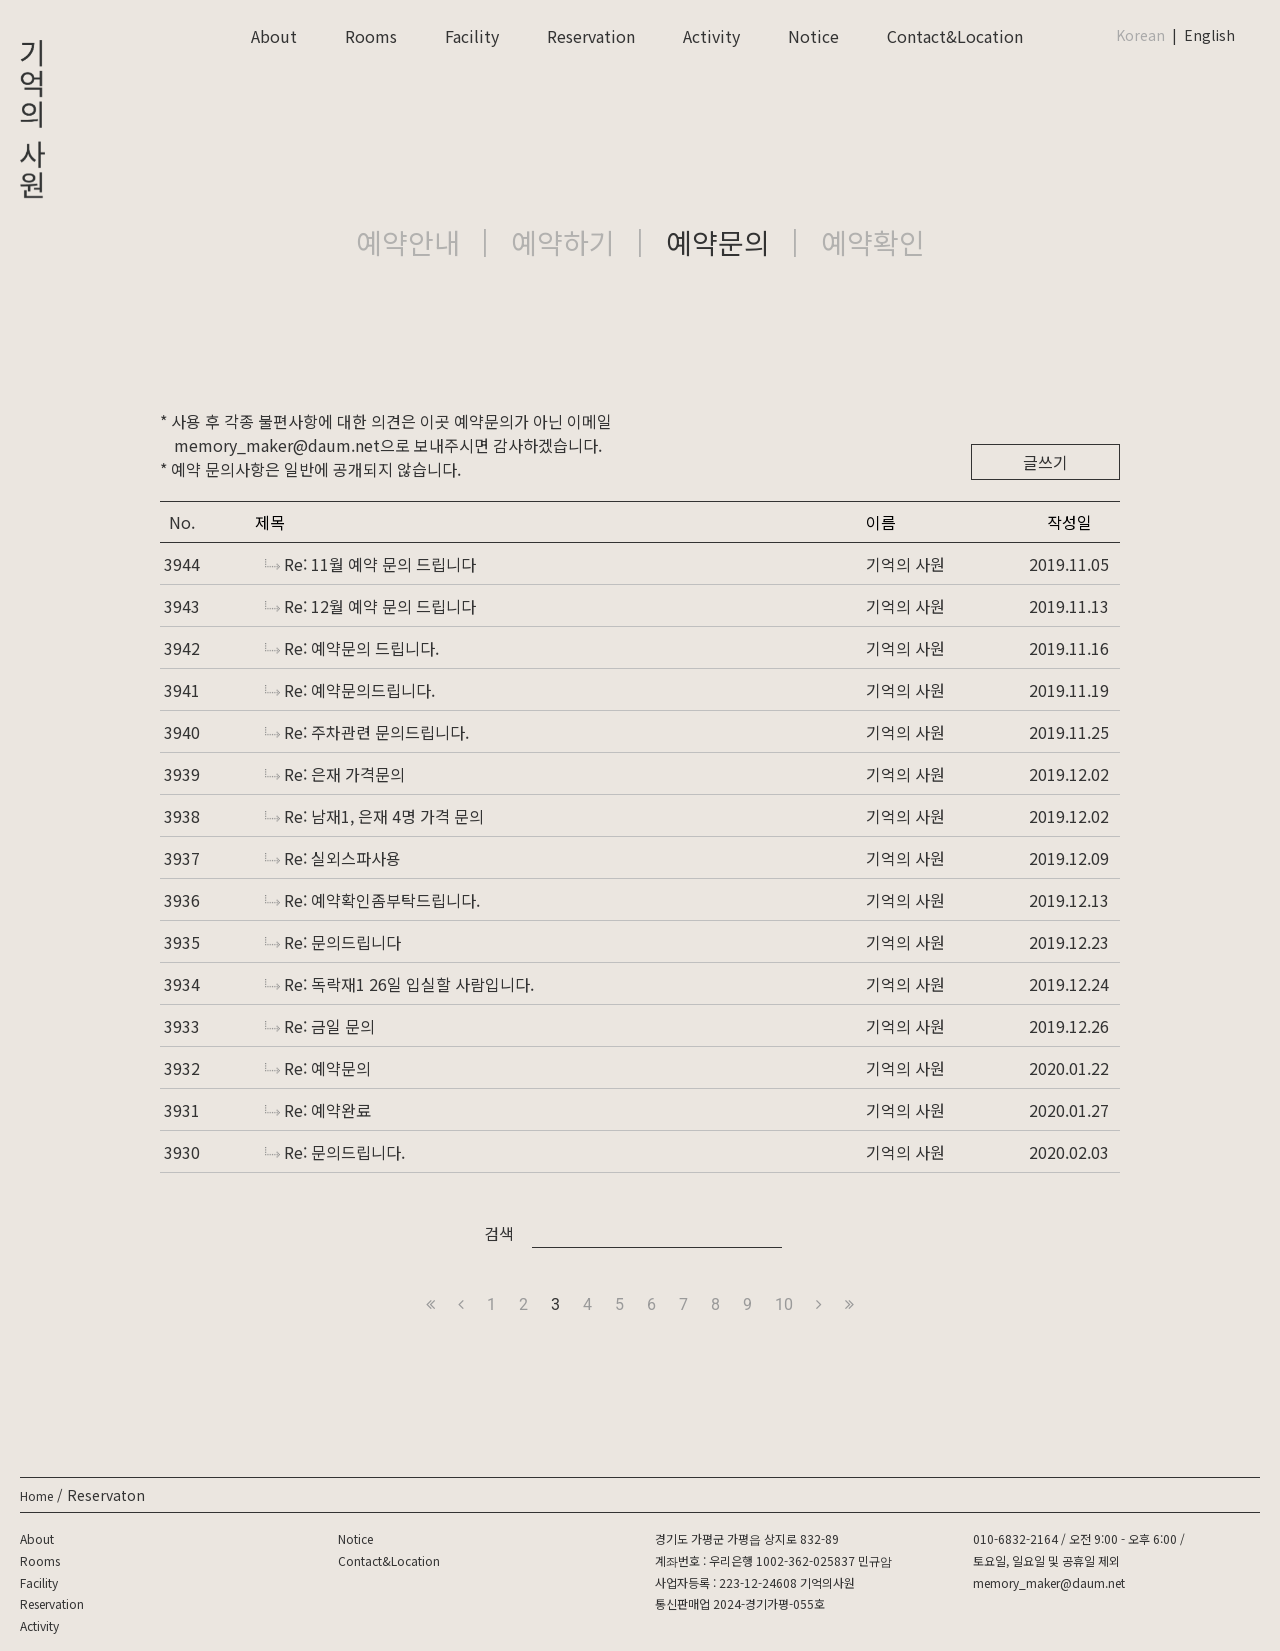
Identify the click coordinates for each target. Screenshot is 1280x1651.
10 (784, 1304)
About (274, 36)
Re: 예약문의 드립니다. (352, 648)
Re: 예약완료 (318, 1110)
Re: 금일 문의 (320, 1026)
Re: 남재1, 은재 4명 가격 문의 (374, 816)
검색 (499, 1233)
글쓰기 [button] (1045, 462)
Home (36, 1495)
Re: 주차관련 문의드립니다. (367, 732)
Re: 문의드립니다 (333, 942)
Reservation (591, 36)
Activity (711, 36)
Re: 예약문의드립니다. (350, 690)
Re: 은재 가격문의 (335, 774)
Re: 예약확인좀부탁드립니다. (372, 900)
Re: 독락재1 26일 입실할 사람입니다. (399, 984)
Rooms (371, 36)
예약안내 (408, 242)
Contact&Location (955, 36)
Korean (1140, 35)
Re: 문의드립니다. (335, 1152)
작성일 (1069, 522)
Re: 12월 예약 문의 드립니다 (370, 606)
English (1209, 35)
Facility (472, 36)
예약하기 (563, 242)
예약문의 (718, 242)
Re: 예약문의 (318, 1068)
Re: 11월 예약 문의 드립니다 (370, 564)
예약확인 (873, 242)
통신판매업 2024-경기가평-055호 (740, 1603)
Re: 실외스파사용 (333, 858)
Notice (813, 36)
